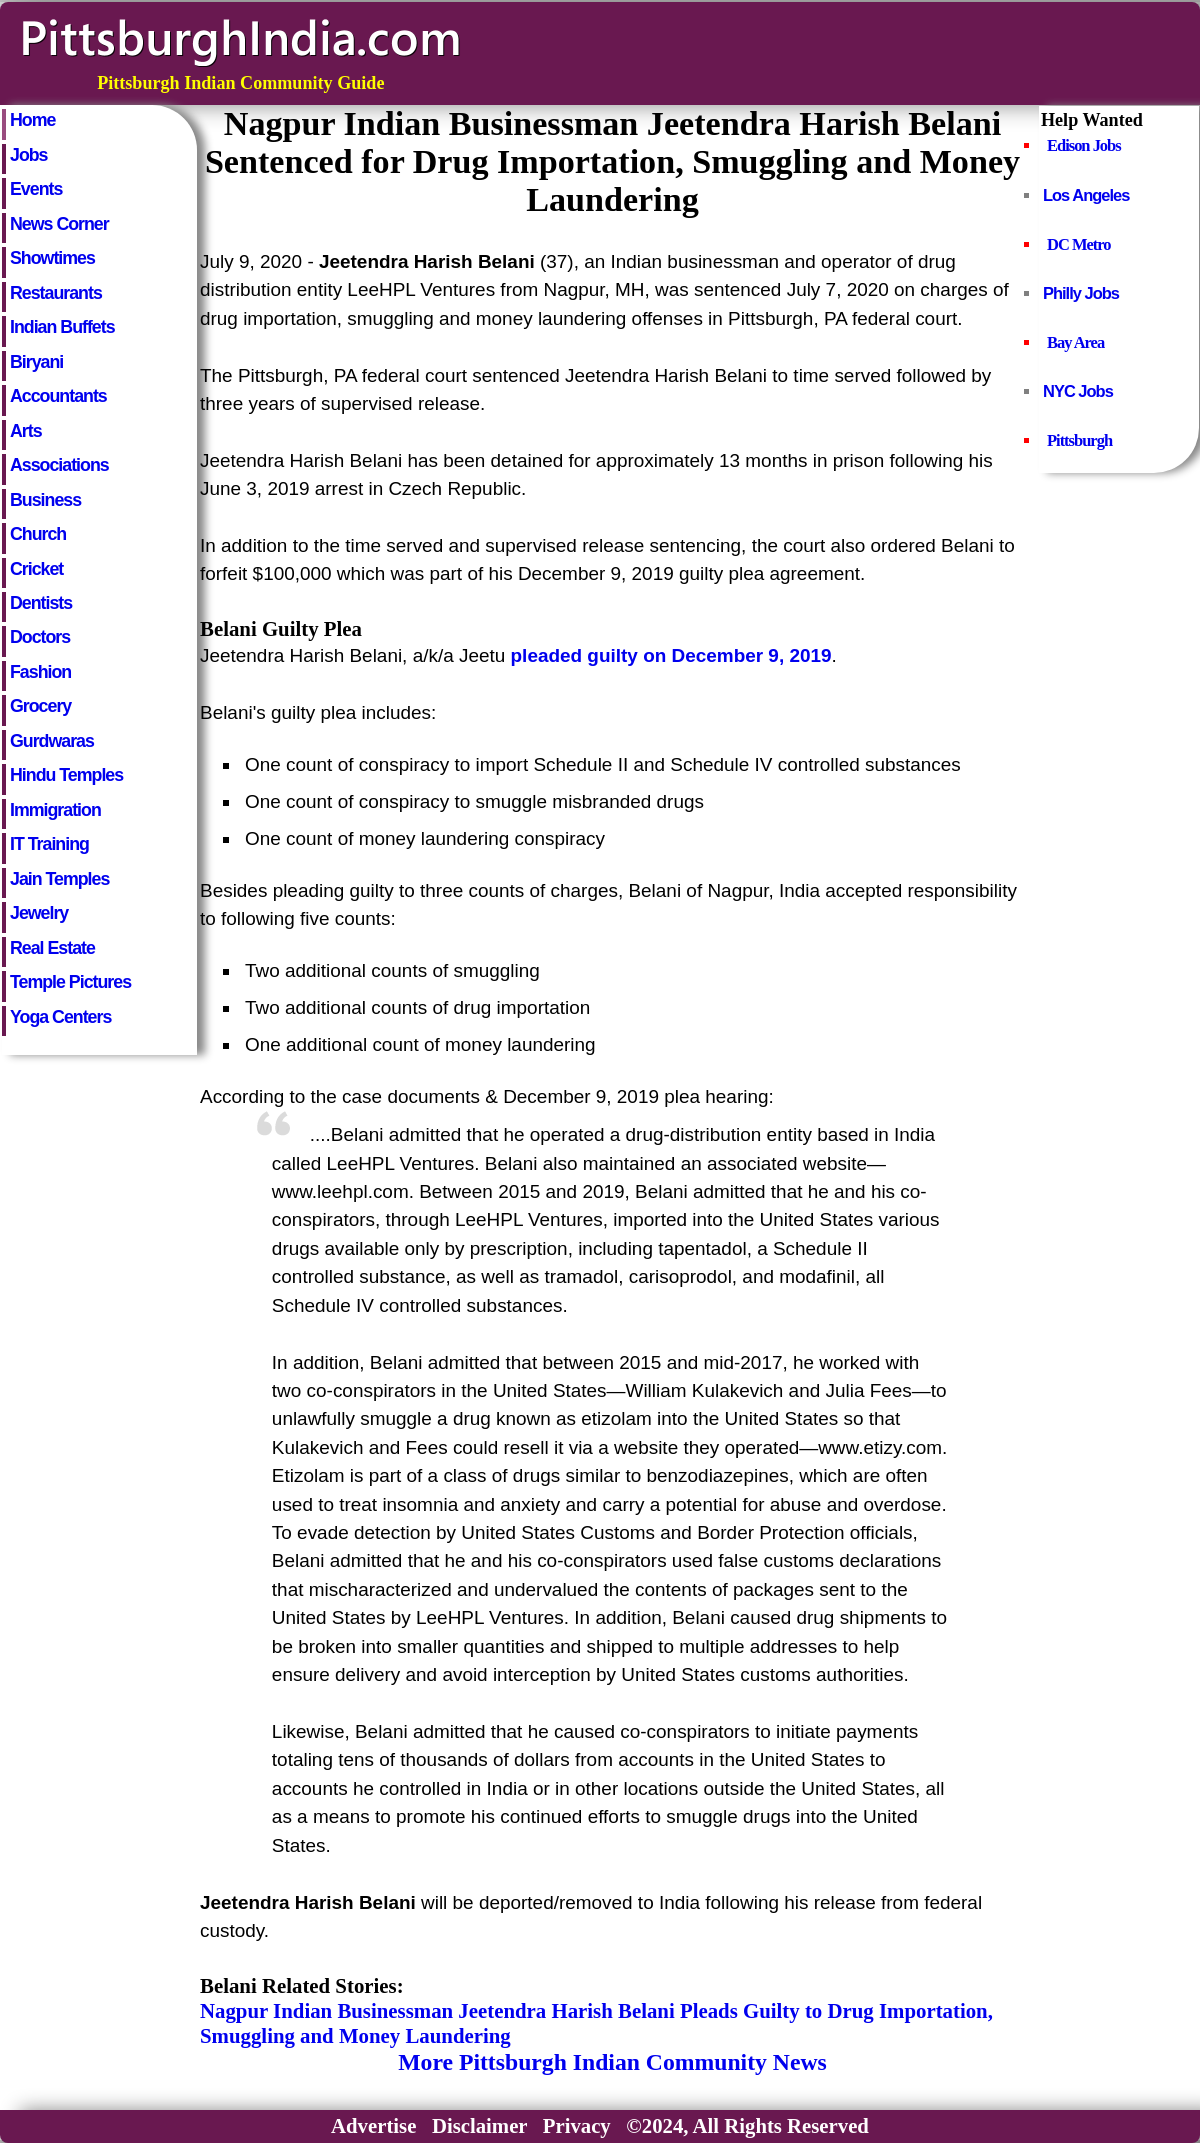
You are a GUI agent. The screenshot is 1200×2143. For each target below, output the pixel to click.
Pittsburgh (1079, 440)
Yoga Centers (60, 1017)
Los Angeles (1086, 195)
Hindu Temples (66, 775)
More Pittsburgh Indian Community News (612, 2062)
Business (45, 500)
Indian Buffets (62, 327)
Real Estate (52, 948)
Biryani (36, 362)
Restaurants (56, 293)
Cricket (36, 569)
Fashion (40, 672)
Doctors (40, 637)
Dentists (41, 603)
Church (38, 534)
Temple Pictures (70, 982)
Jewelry (39, 913)
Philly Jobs (1081, 293)
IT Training (49, 844)
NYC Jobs (1078, 391)
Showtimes (52, 258)
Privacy (577, 2126)
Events (36, 189)
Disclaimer (479, 2126)
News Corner (59, 224)
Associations (59, 465)
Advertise (373, 2126)
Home (32, 120)
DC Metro (1079, 244)
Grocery (40, 706)
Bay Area (1075, 342)
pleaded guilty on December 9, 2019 (671, 655)
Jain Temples (59, 879)
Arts (26, 431)
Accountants (58, 396)
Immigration (55, 810)
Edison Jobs (1084, 145)
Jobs (29, 155)
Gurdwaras (52, 741)
